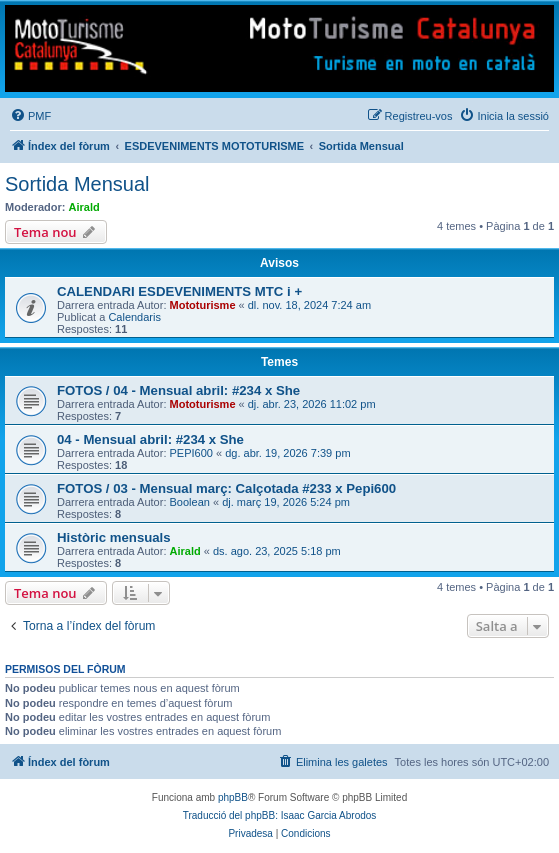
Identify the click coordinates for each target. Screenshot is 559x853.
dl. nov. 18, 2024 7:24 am (309, 305)
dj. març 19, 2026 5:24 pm (286, 502)
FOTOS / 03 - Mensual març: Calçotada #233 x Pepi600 (226, 488)
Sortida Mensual (77, 184)
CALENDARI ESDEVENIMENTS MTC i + (179, 291)
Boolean (190, 502)
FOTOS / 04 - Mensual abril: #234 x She (178, 390)
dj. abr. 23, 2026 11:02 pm (312, 404)
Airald (84, 207)
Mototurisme (203, 305)
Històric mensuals (114, 537)
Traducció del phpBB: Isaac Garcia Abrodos (280, 815)
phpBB (233, 797)
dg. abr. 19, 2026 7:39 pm (287, 453)
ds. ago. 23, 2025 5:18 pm (277, 551)
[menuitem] (30, 116)
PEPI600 (191, 453)
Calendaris (134, 317)
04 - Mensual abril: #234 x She (150, 439)
